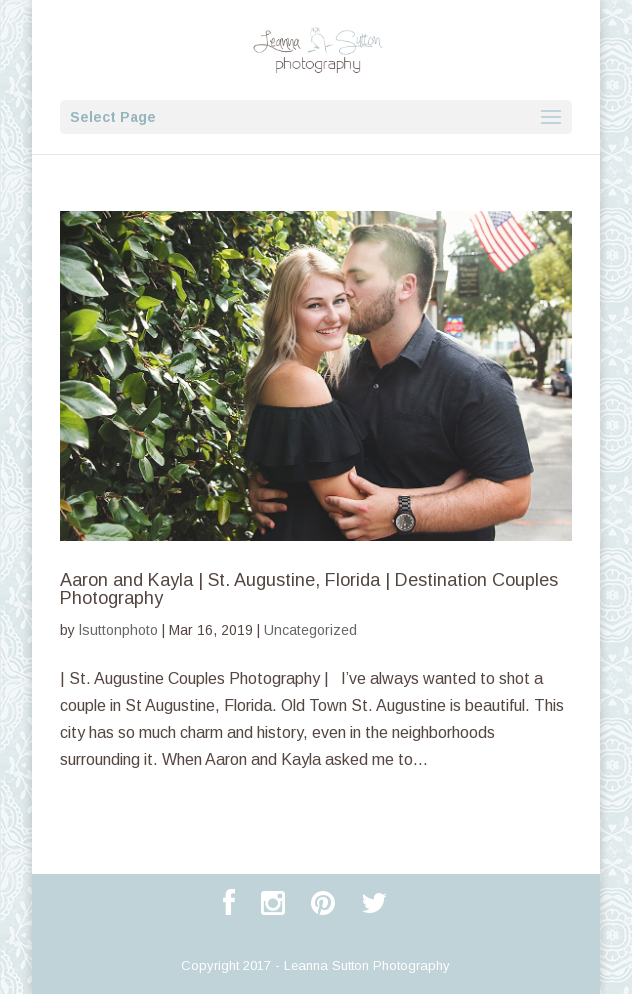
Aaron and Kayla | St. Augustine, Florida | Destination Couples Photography (309, 589)
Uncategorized (310, 630)
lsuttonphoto (118, 630)
